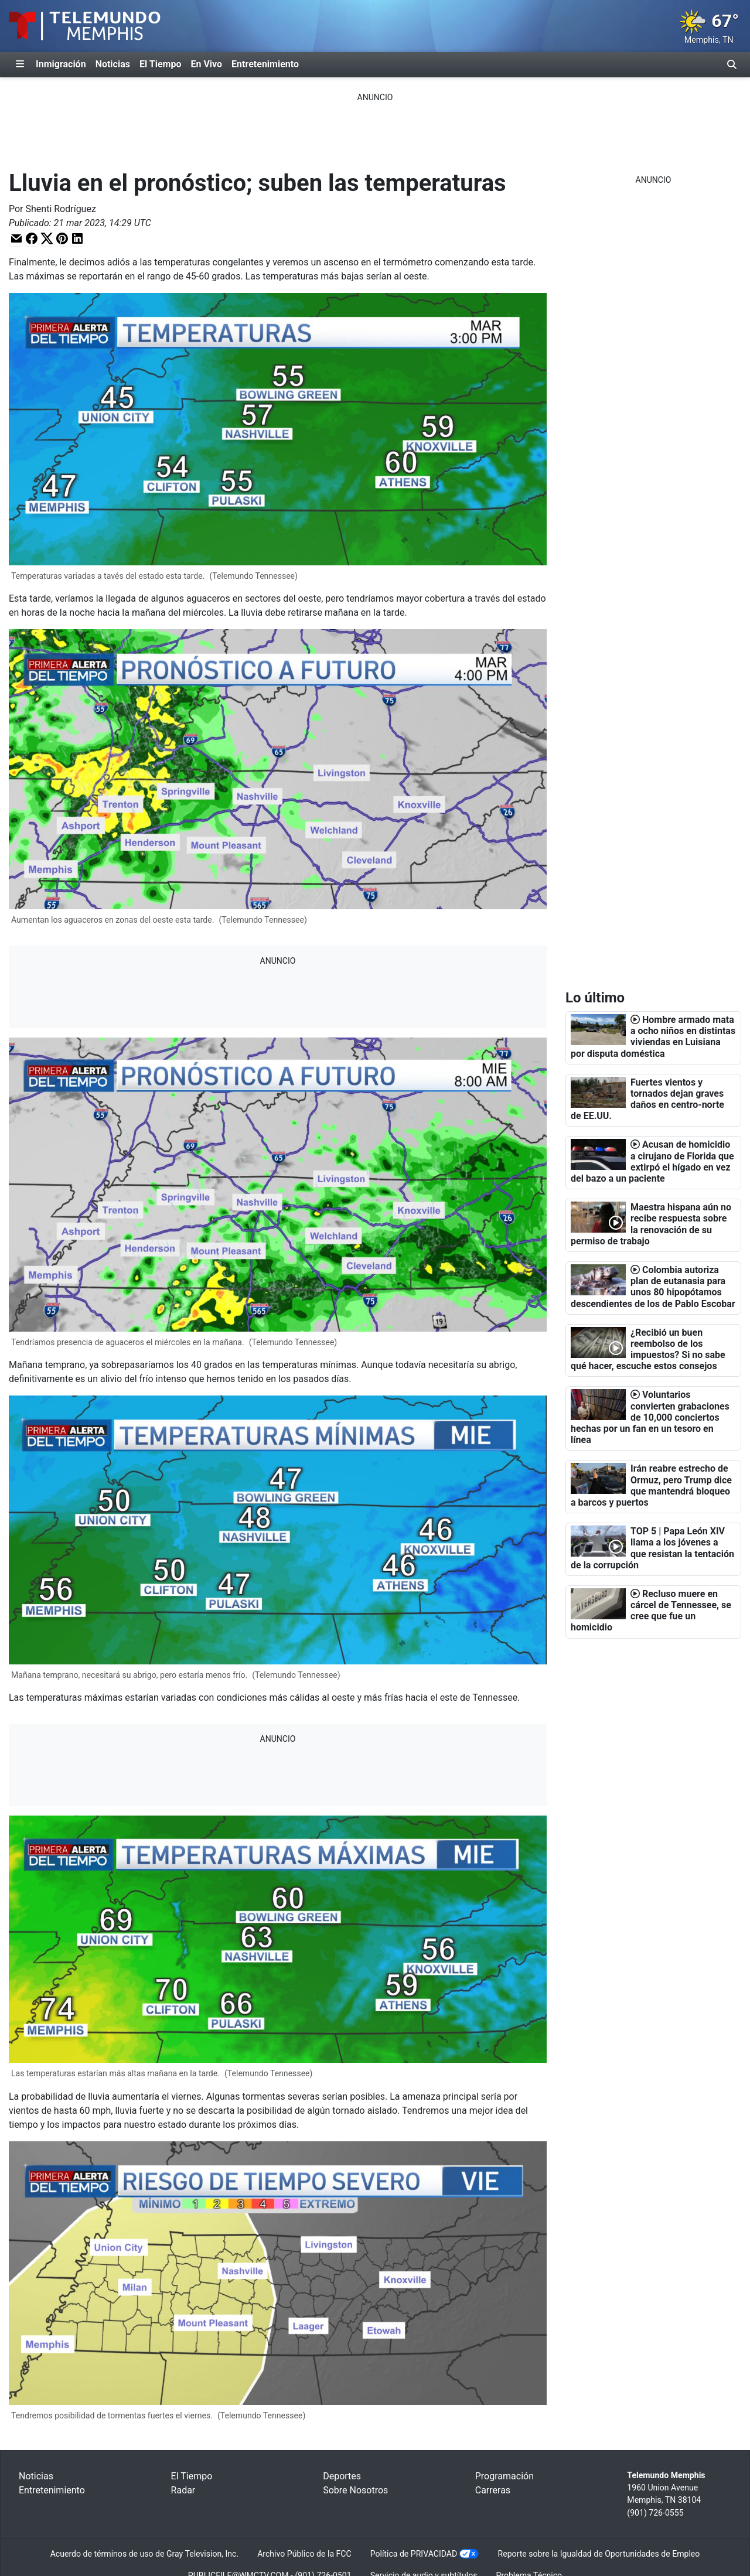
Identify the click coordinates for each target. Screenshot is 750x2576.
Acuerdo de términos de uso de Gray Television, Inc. (144, 2553)
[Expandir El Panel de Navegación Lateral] (20, 64)
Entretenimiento (265, 64)
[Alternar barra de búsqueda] (731, 64)
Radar (183, 2490)
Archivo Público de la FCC (304, 2553)
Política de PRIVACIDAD (414, 2553)
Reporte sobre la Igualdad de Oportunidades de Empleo (599, 2553)
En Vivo (206, 64)
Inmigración (61, 64)
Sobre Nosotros (355, 2490)
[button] (16, 238)
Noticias (113, 64)
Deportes (342, 2476)
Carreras (492, 2490)
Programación (504, 2476)
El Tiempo (160, 64)
